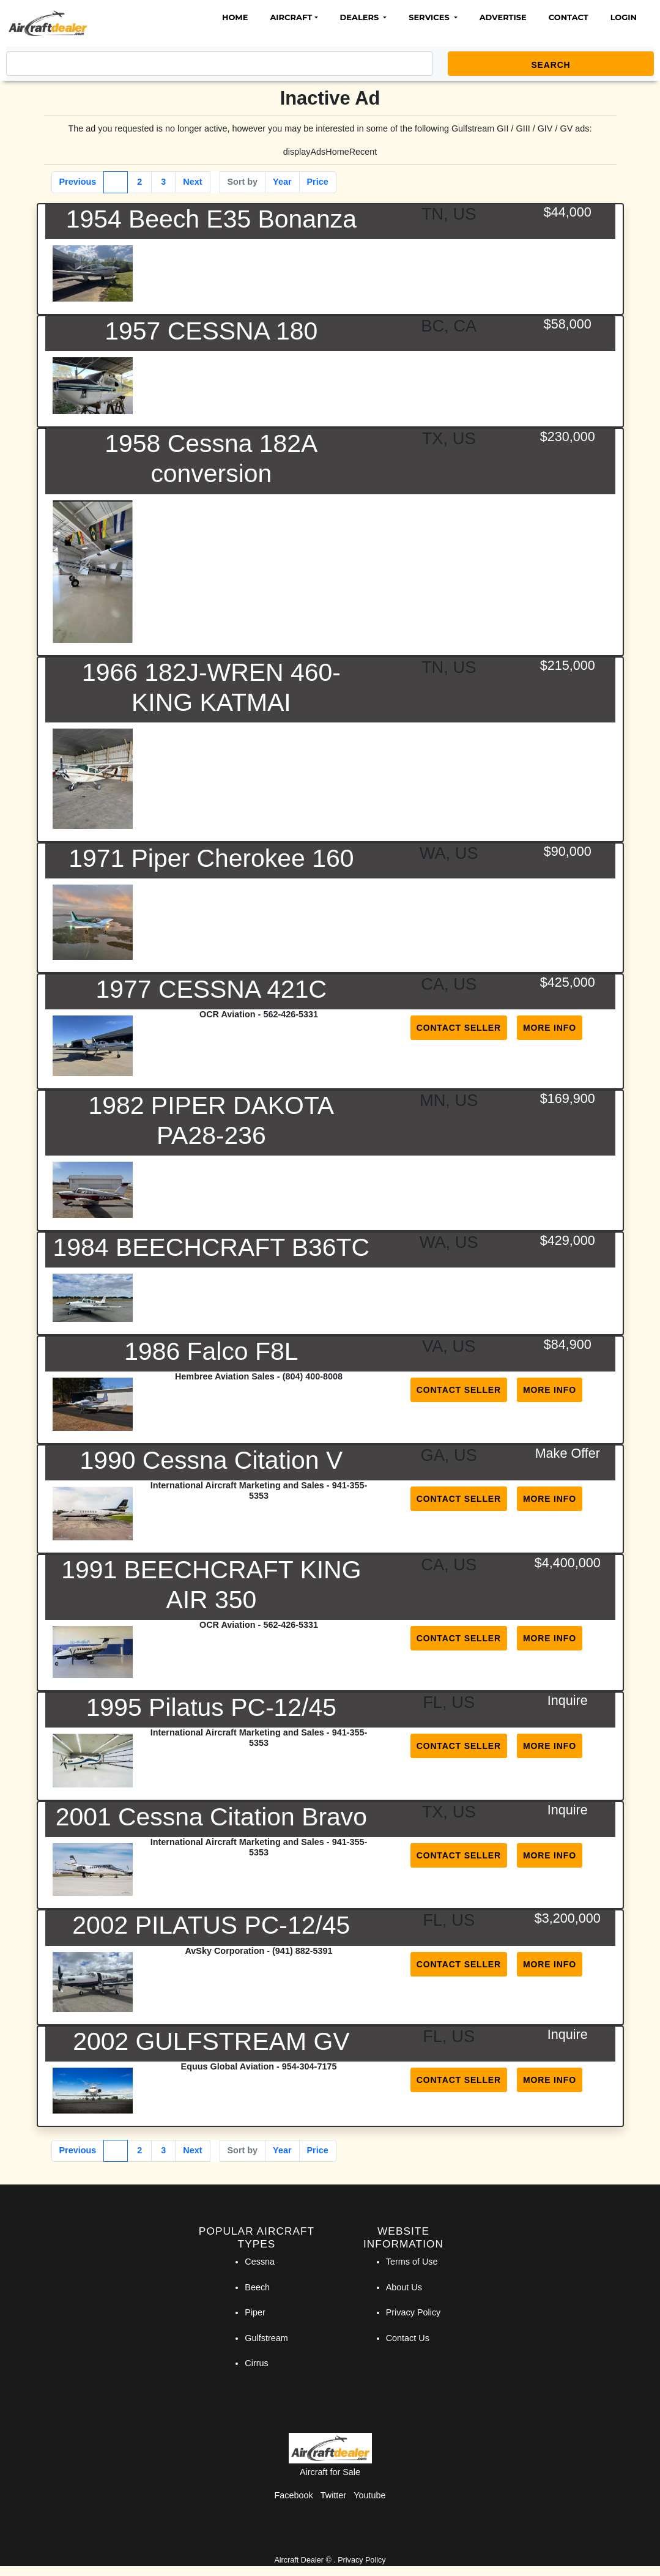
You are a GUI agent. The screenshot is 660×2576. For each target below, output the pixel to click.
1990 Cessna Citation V (211, 1460)
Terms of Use (412, 2261)
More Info (549, 1028)
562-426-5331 (290, 1014)
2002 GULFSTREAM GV (211, 2041)
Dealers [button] (360, 17)
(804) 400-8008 (313, 1376)
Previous (78, 182)
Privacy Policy (413, 2312)
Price (317, 182)
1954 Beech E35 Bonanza (211, 219)
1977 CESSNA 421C (211, 989)
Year (282, 182)
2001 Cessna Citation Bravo (211, 1817)
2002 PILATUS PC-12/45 (211, 1925)
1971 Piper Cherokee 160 (211, 858)
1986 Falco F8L (211, 1351)
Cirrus (256, 2363)
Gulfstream (266, 2338)
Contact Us (407, 2338)
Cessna (260, 2261)
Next (192, 182)
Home (235, 17)
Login (623, 17)
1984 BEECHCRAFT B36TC (211, 1247)
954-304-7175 (309, 2066)
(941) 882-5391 (302, 1951)
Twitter (333, 2495)
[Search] (219, 63)
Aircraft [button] (291, 17)
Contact (568, 17)
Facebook (294, 2495)
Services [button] (430, 17)
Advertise (503, 17)
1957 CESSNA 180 (211, 331)
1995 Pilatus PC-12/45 (211, 1707)
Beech (257, 2287)
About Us (404, 2287)
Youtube (369, 2495)
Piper (255, 2312)
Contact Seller (459, 1028)
